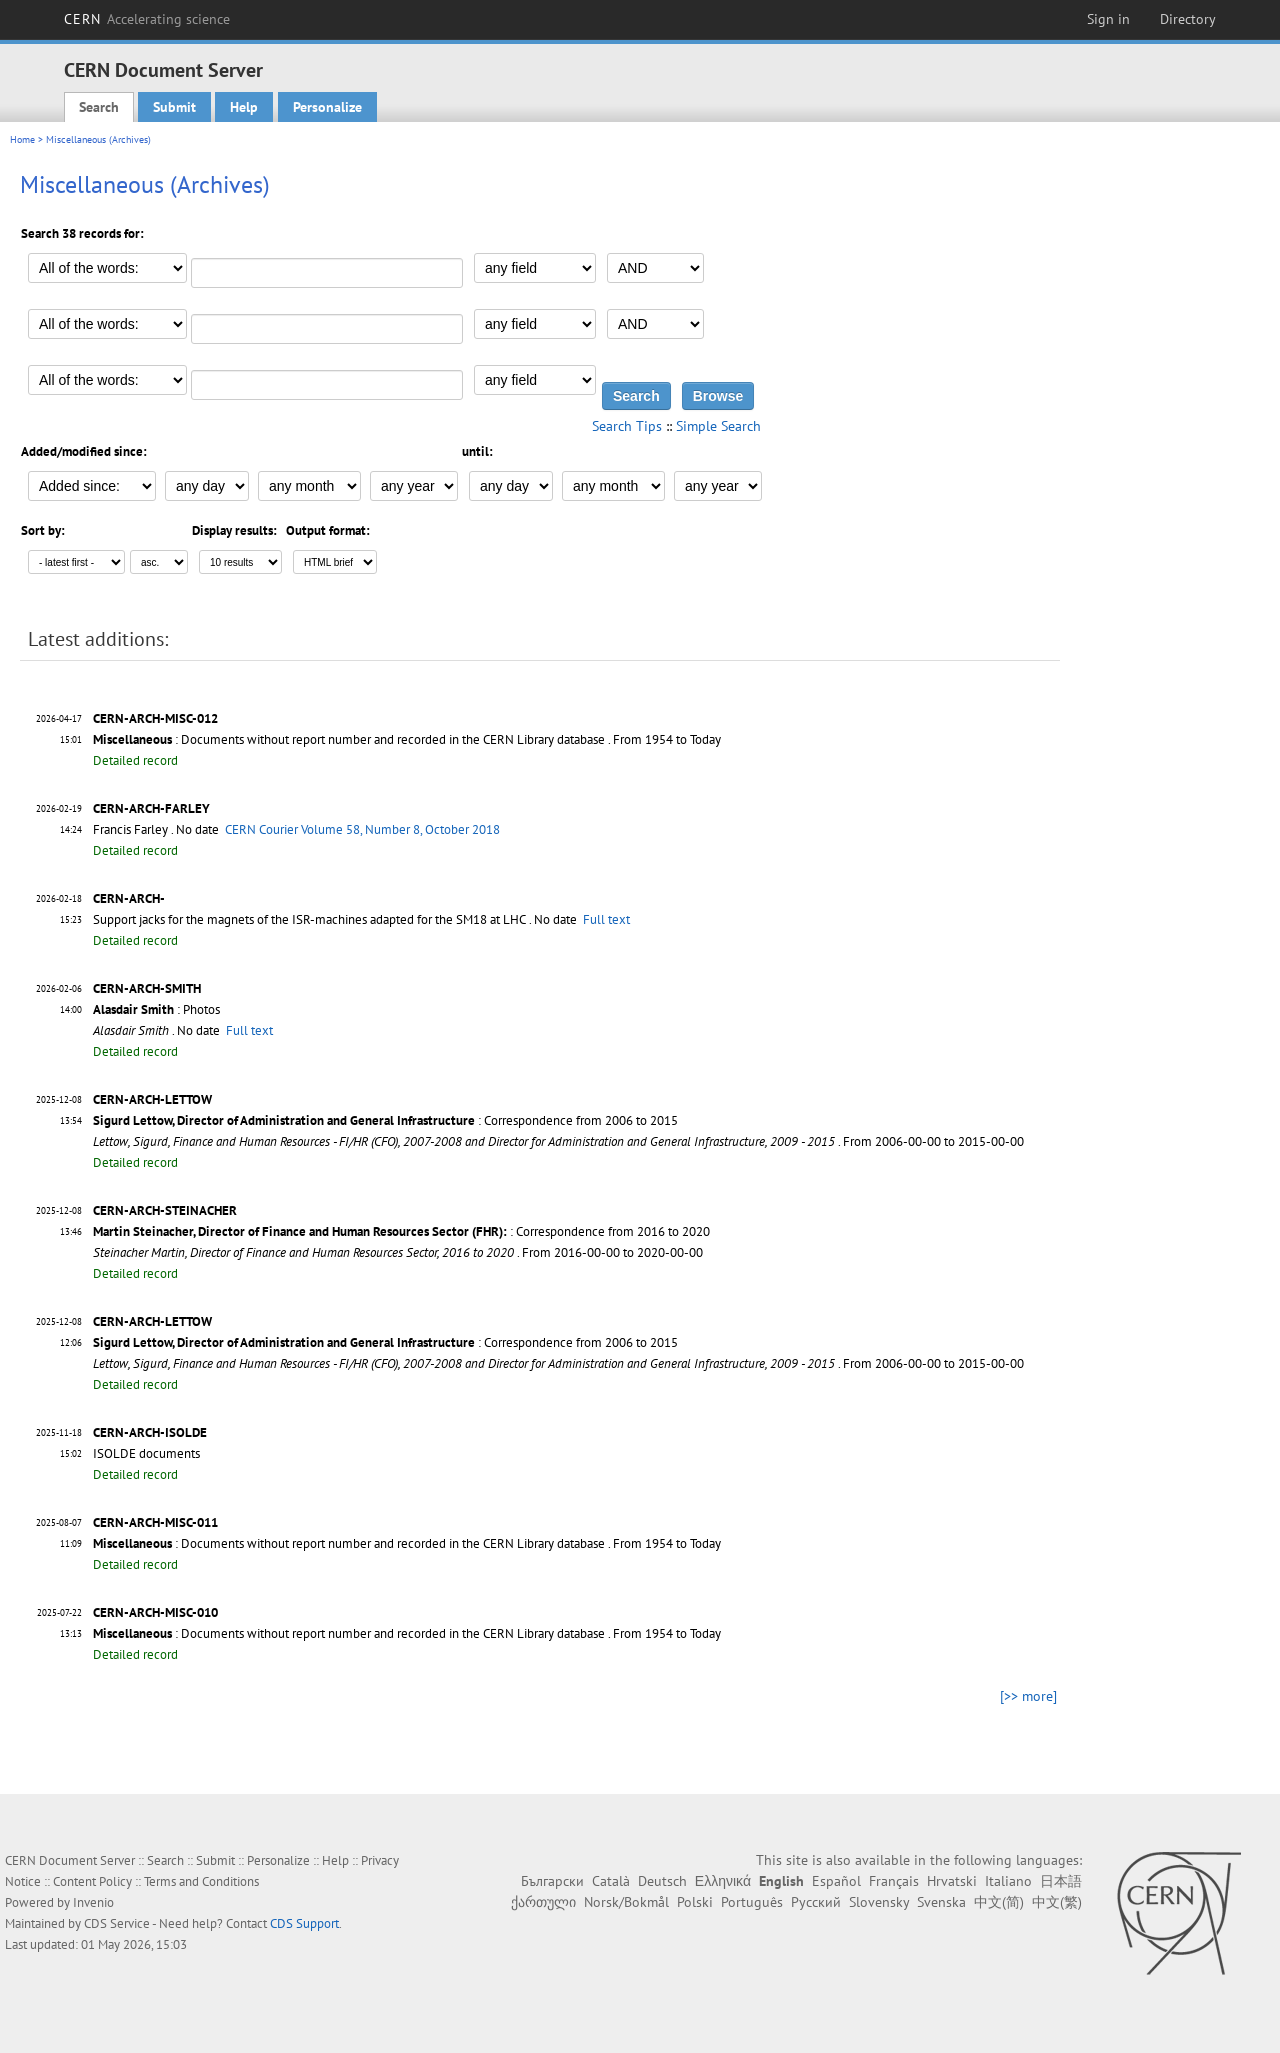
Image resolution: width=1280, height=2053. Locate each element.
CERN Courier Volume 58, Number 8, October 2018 (362, 829)
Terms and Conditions (201, 1881)
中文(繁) (1057, 1902)
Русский (816, 1902)
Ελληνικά (723, 1881)
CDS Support (304, 1923)
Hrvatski (952, 1881)
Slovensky (879, 1902)
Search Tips (627, 426)
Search (99, 107)
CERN (147, 19)
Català (611, 1881)
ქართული (543, 1902)
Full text (606, 919)
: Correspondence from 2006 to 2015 (385, 1120)
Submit (174, 107)
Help (244, 107)
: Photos (156, 1009)
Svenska (941, 1902)
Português (752, 1902)
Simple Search (718, 426)
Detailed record (135, 760)
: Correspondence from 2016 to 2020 (401, 1231)
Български (552, 1881)
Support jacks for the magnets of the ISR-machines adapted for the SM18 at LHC (309, 919)
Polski (695, 1902)
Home (22, 139)
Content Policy (92, 1881)
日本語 (1061, 1881)
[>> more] (1028, 1696)
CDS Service (117, 1923)
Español (836, 1881)
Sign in (1108, 19)
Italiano (1008, 1881)
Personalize (327, 107)
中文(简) (999, 1902)
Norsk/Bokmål (626, 1902)
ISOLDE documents (146, 1453)
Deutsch (662, 1881)
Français (894, 1881)
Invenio (93, 1902)
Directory (1188, 19)
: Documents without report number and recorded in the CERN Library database (349, 739)
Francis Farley (130, 829)
